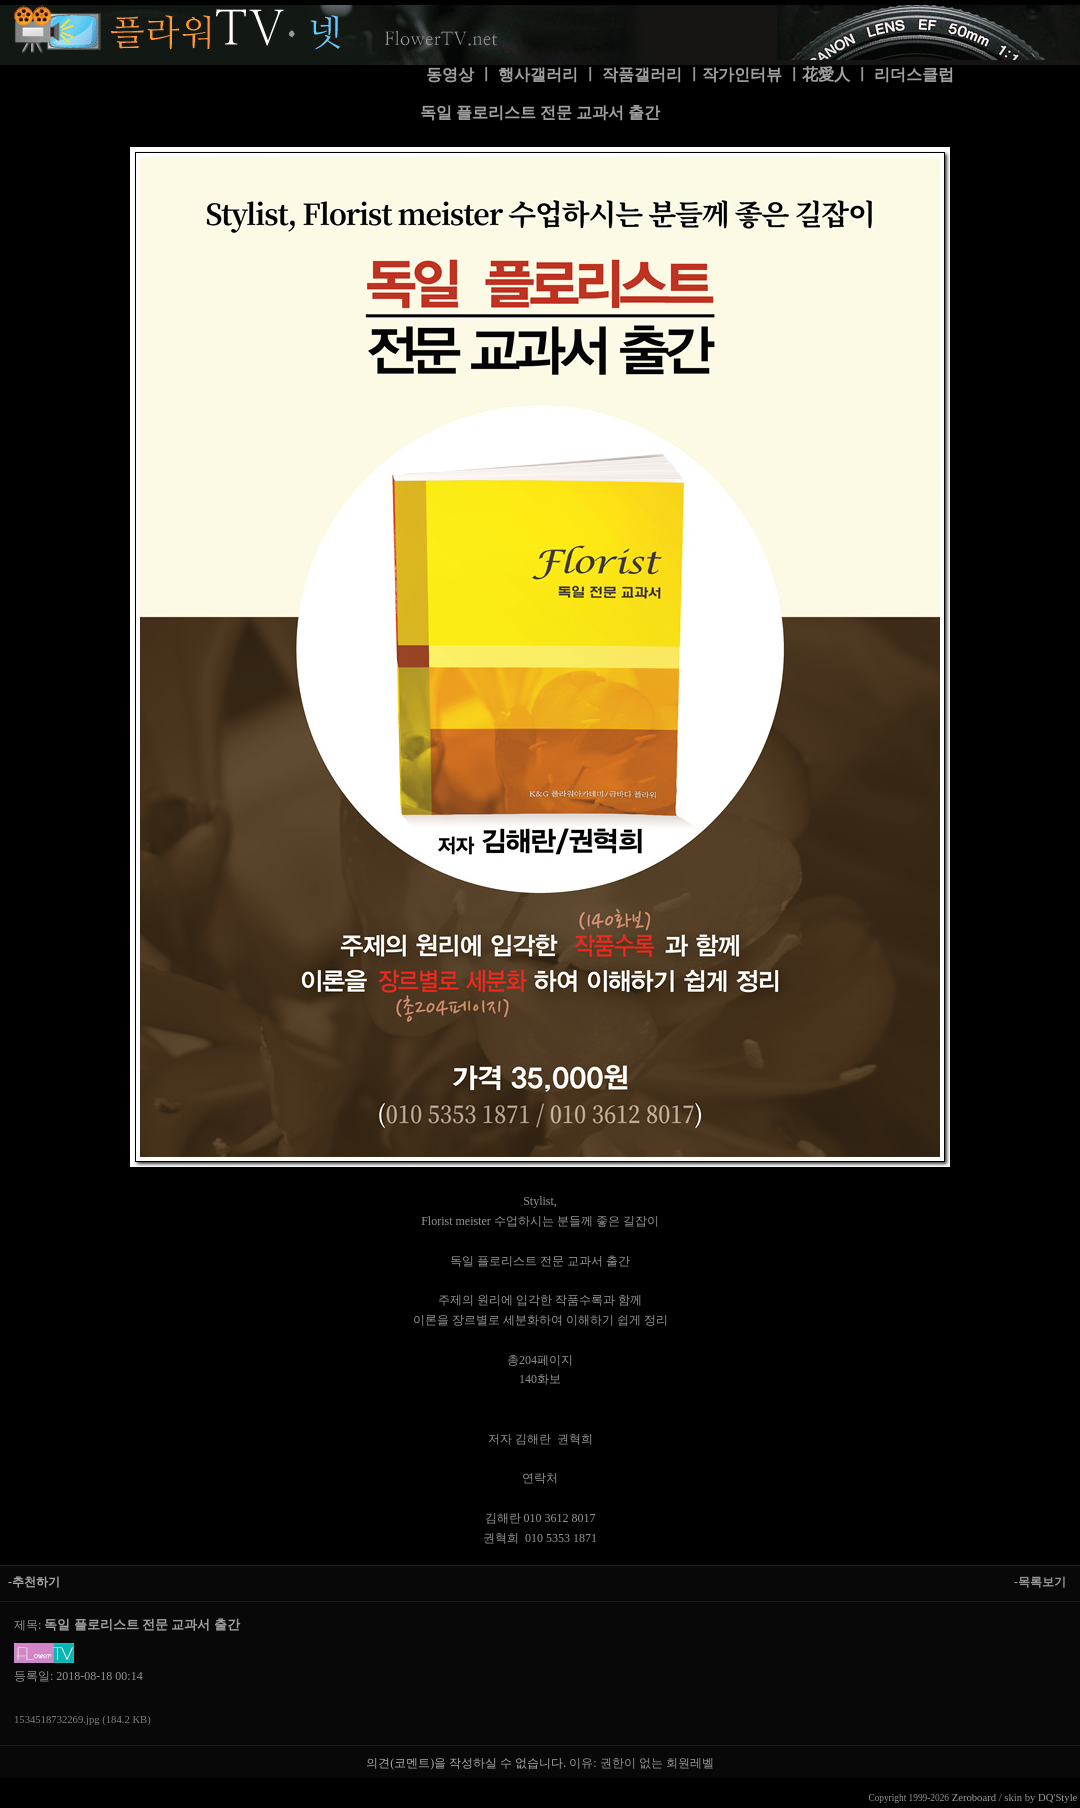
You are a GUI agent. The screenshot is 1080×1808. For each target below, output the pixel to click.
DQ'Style (1057, 1797)
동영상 (450, 74)
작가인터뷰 (742, 74)
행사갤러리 (538, 74)
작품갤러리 (642, 74)
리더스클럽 (914, 74)
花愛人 (826, 74)
